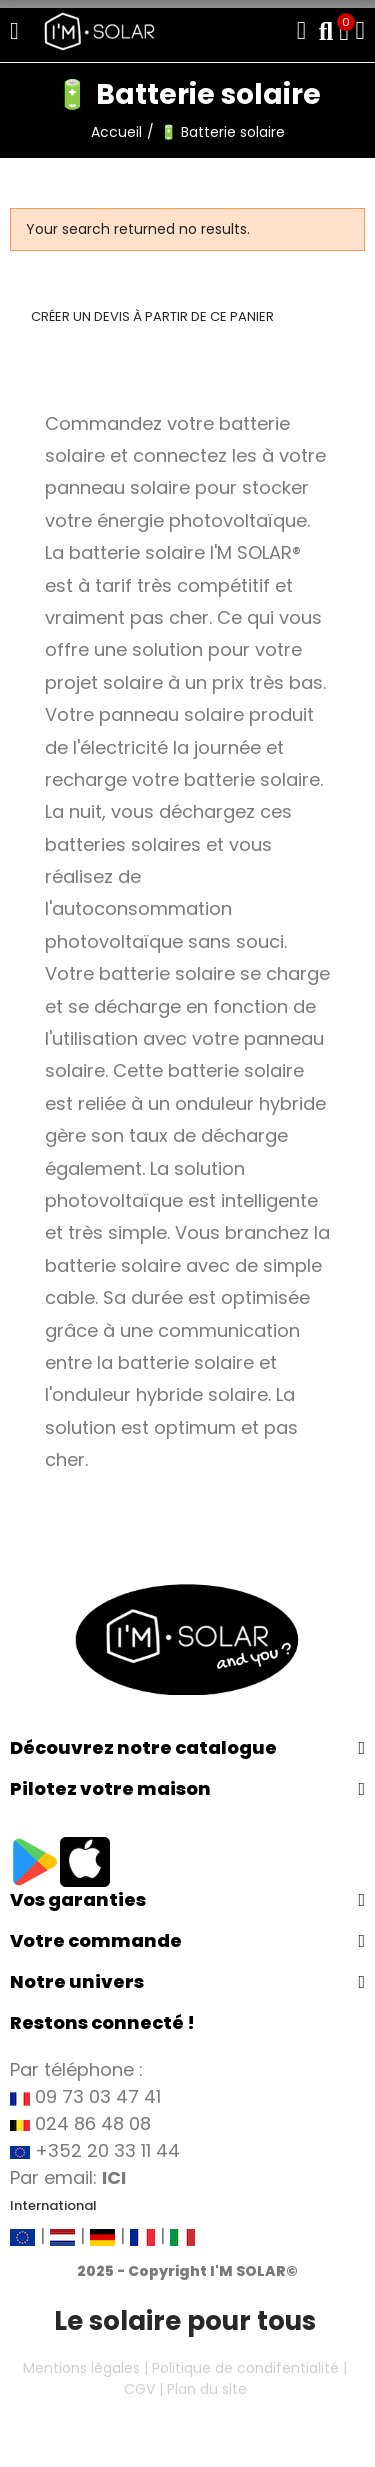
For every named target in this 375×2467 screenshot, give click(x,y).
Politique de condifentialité (245, 2368)
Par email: (68, 2177)
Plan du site (207, 2389)
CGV (139, 2389)
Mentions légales (81, 2368)
